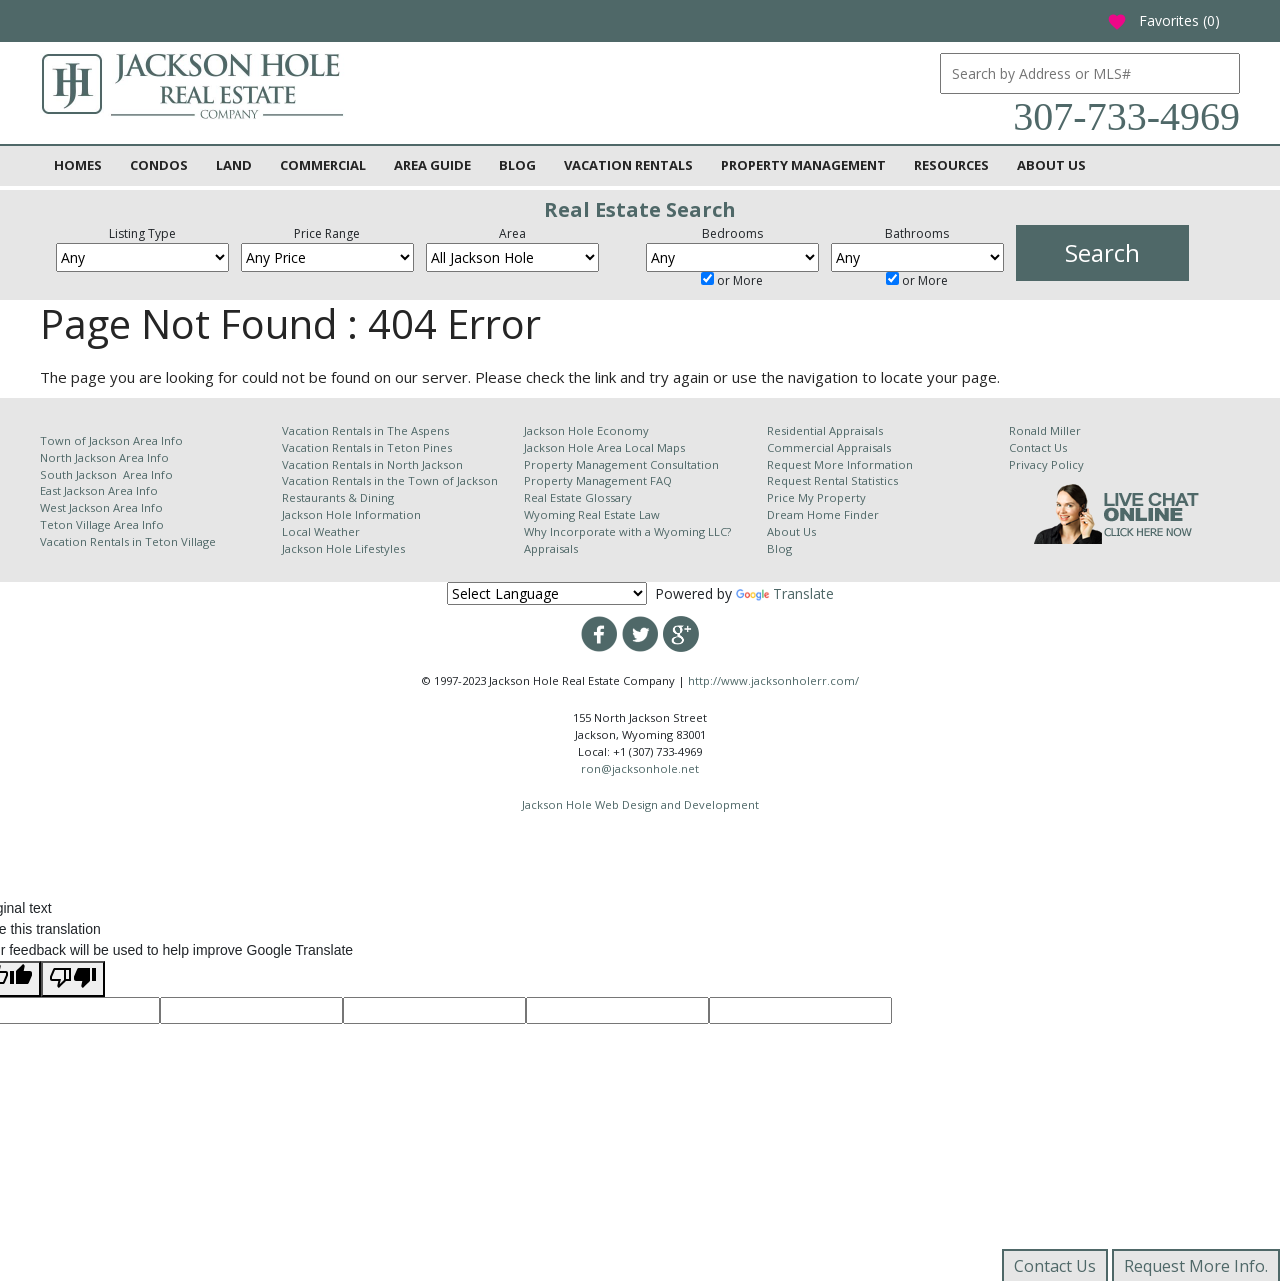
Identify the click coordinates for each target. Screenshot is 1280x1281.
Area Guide (432, 165)
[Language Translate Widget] (547, 593)
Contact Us (1038, 447)
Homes (78, 165)
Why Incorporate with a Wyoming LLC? (627, 531)
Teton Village (180, 541)
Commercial (323, 165)
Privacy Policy (1046, 464)
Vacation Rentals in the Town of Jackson (390, 480)
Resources (951, 165)
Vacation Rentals (628, 165)
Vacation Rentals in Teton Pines (367, 447)
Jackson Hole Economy (586, 430)
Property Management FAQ (598, 480)
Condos (159, 165)
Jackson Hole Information (351, 514)
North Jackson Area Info (104, 457)
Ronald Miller (1045, 430)
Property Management (803, 165)
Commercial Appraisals (829, 447)
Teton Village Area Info (102, 524)
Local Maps (655, 447)
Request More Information (840, 464)
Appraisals (551, 548)
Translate (785, 593)
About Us (1051, 165)
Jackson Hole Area (574, 447)
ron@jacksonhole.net (640, 768)
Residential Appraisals (825, 430)
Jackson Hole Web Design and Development (640, 804)
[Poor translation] (73, 979)
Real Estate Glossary (578, 497)
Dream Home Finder (823, 514)
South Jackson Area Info (106, 474)
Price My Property (816, 497)
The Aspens (418, 430)
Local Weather (321, 531)
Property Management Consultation (621, 464)
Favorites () (1163, 20)
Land (234, 165)
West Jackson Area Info (101, 507)
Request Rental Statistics (832, 480)
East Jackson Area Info (99, 490)
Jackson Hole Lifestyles (343, 548)
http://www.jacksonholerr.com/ (773, 680)
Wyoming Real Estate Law (592, 514)
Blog (517, 165)
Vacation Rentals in (92, 541)
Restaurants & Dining (338, 497)
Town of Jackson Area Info (111, 440)
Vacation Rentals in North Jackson (372, 464)
